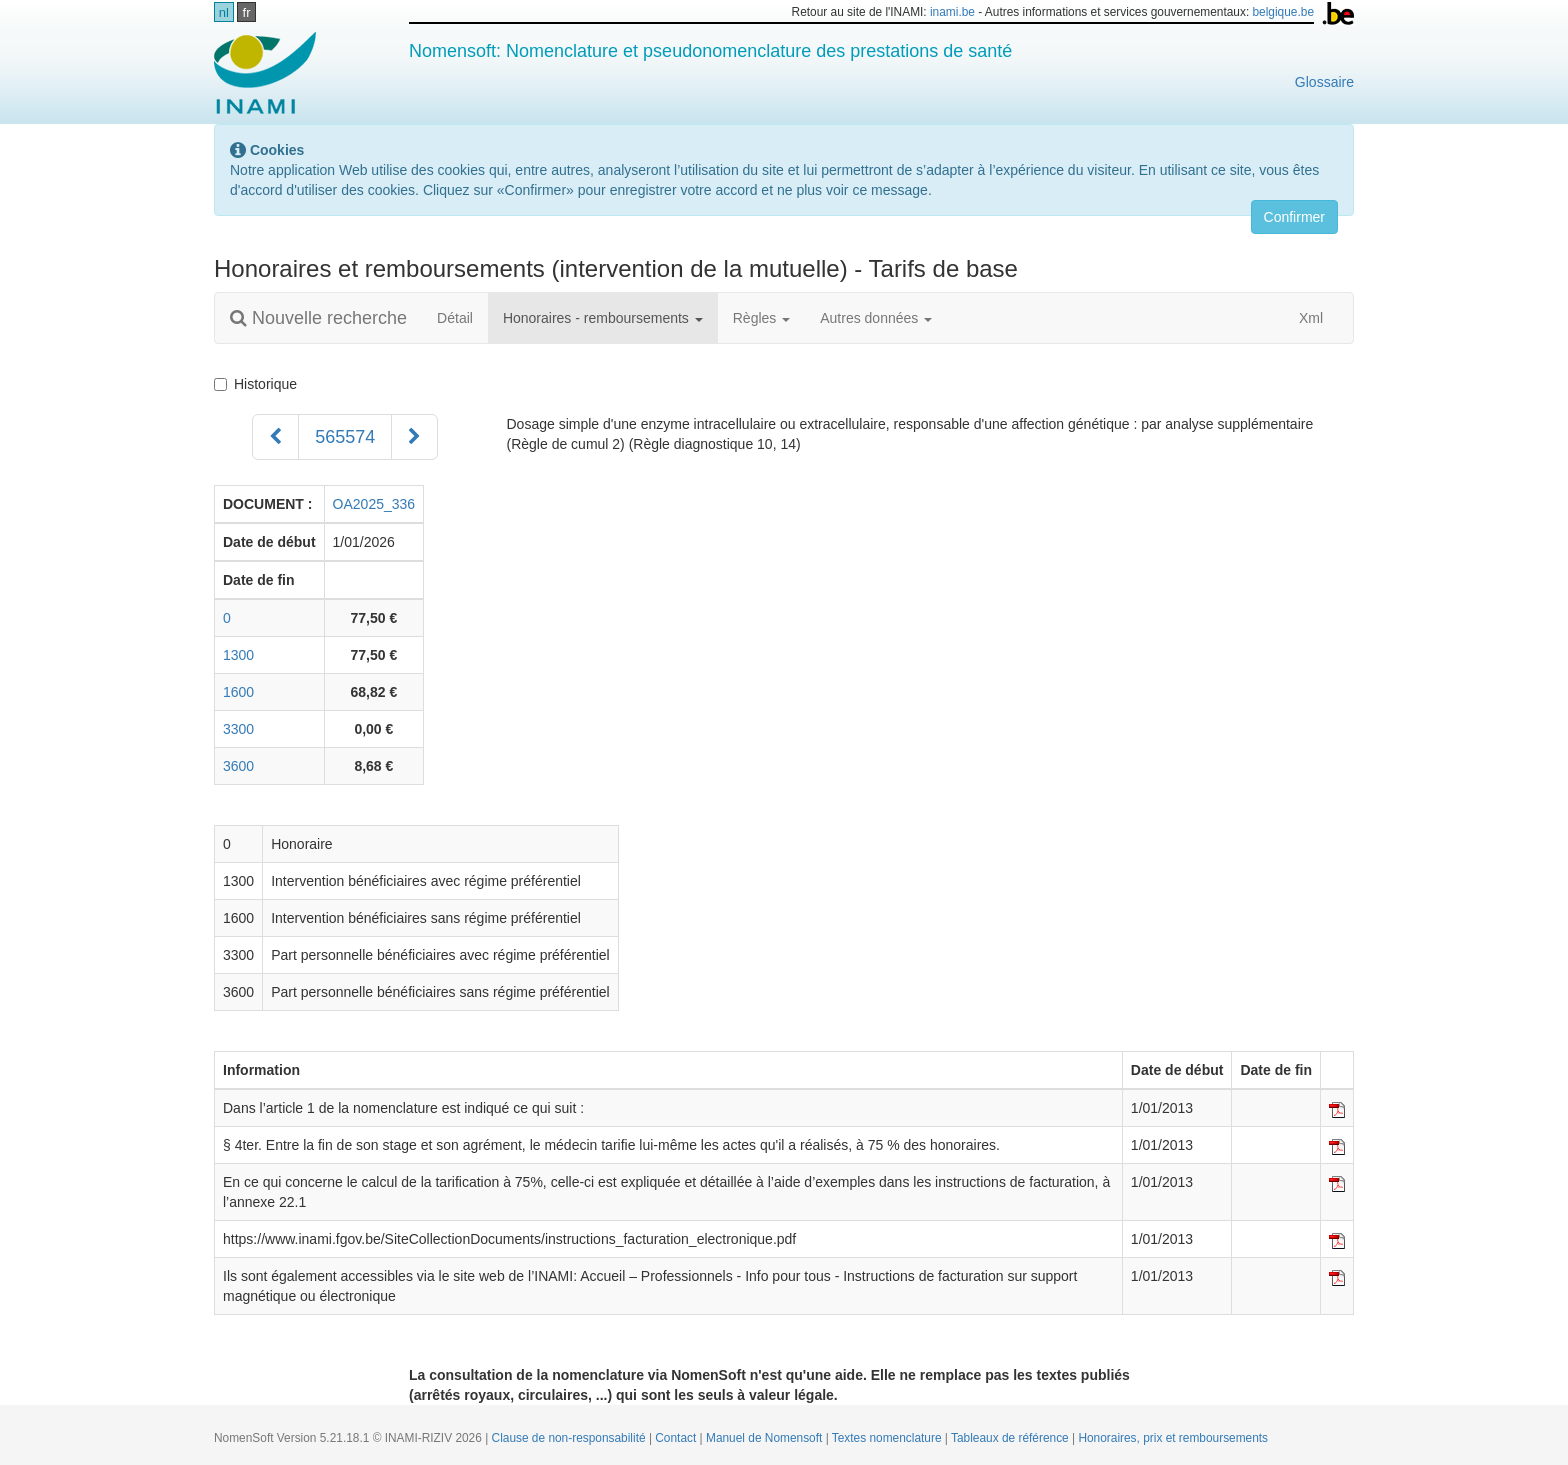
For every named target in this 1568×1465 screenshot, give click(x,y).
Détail (455, 318)
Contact (677, 1438)
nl (224, 12)
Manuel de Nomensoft (766, 1438)
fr (247, 12)
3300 (238, 729)
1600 (238, 692)
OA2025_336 (374, 504)
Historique (259, 384)
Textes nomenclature (888, 1438)
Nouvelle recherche (318, 318)
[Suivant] (414, 437)
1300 (238, 655)
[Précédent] (275, 437)
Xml (1301, 318)
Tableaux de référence (1011, 1438)
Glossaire (1324, 82)
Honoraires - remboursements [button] (603, 318)
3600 (238, 766)
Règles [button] (761, 318)
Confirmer (1294, 217)
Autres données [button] (876, 318)
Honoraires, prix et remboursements (1173, 1438)
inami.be (952, 12)
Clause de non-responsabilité (570, 1438)
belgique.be (1284, 12)
